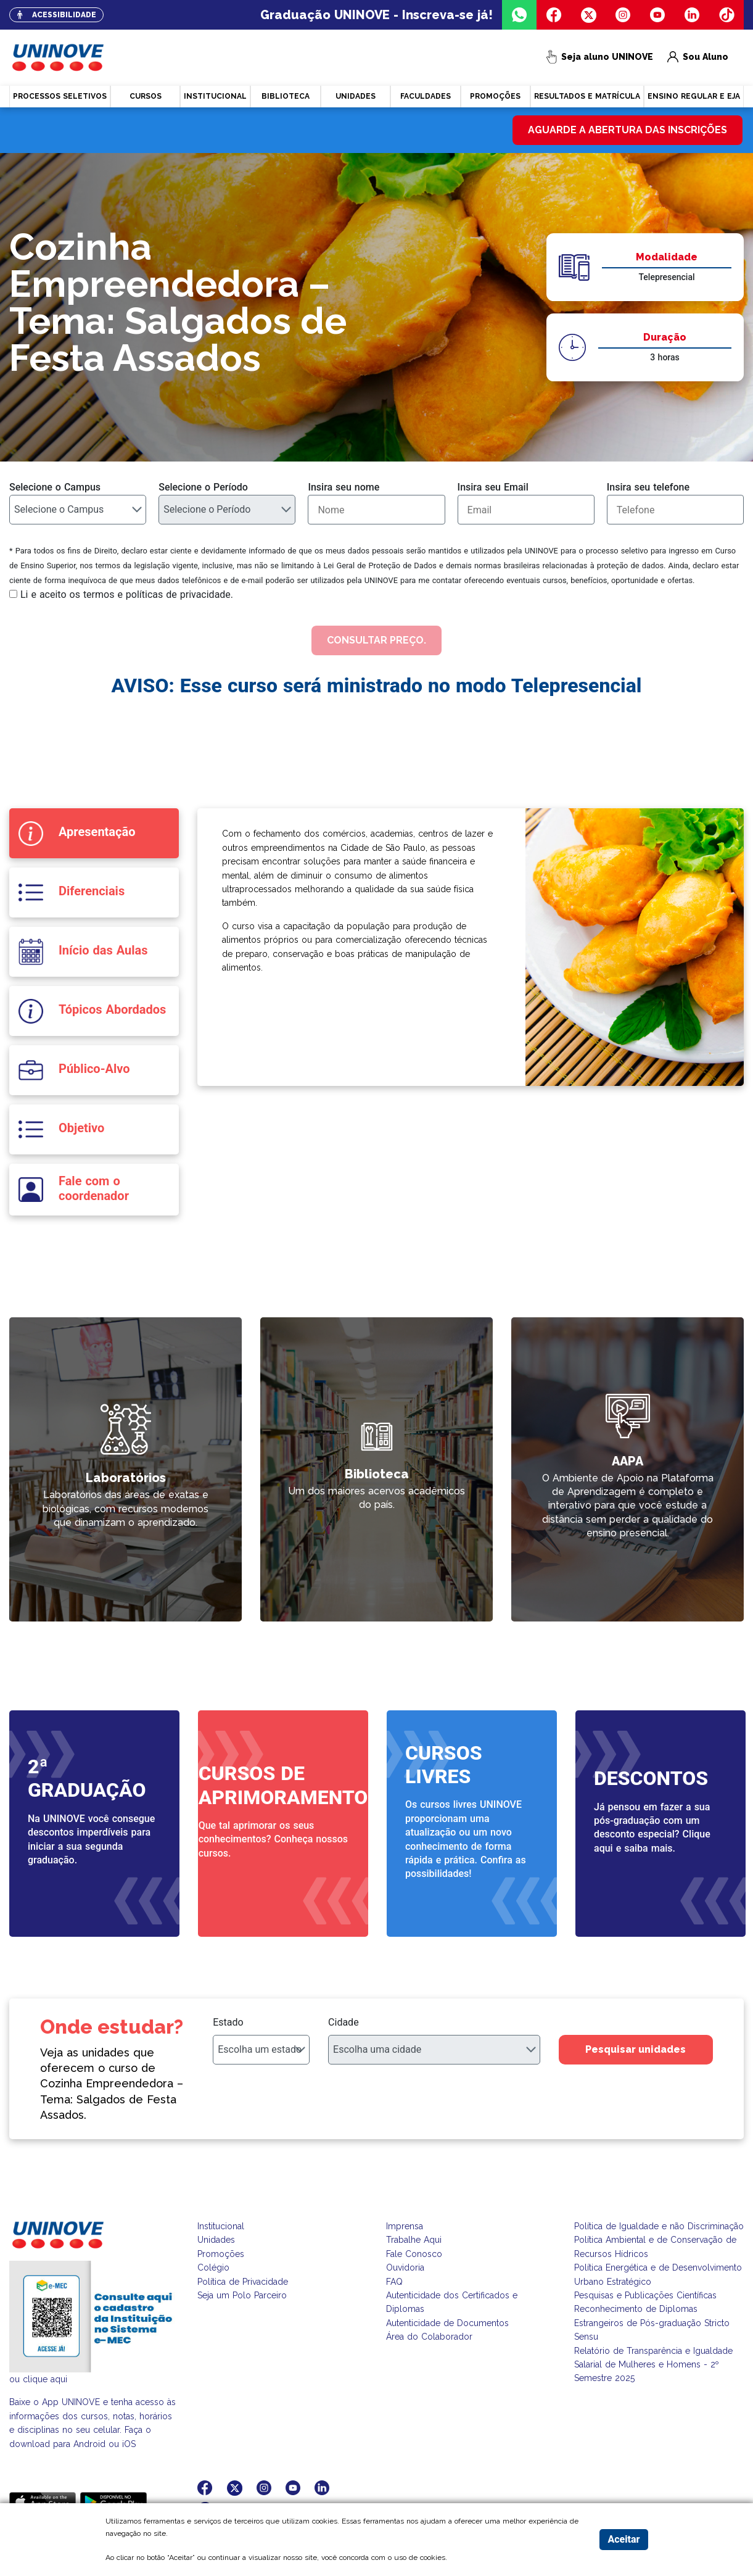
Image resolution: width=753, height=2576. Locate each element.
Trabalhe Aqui (414, 2240)
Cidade (343, 2022)
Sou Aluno (698, 58)
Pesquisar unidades (635, 2049)
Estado (228, 2022)
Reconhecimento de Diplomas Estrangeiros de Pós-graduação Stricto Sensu (652, 2323)
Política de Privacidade (242, 2282)
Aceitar (623, 2539)
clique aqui (45, 2379)
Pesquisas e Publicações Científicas (645, 2295)
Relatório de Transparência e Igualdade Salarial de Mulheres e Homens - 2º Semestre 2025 (653, 2364)
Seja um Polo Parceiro (242, 2295)
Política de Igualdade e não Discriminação (659, 2226)
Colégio (213, 2267)
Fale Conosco (414, 2254)
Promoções (220, 2254)
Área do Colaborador (429, 2337)
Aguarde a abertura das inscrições (627, 130)
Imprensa (404, 2226)
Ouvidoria (405, 2267)
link (267, 1325)
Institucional (220, 2226)
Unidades (216, 2240)
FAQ (394, 2282)
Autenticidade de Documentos (447, 2323)
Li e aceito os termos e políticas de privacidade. (126, 594)
